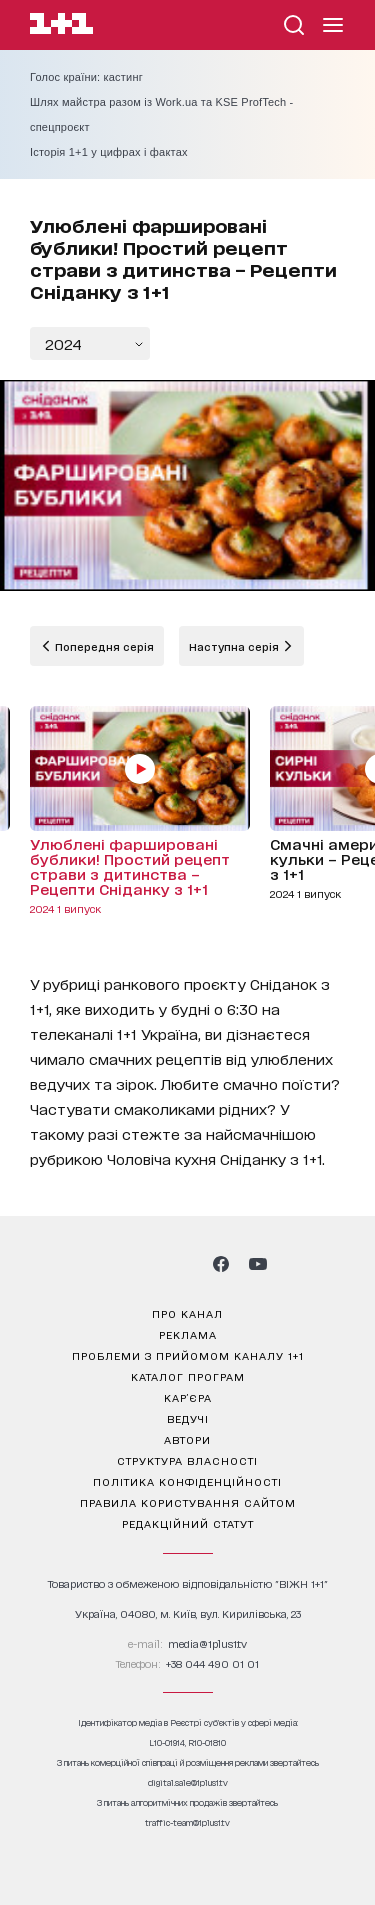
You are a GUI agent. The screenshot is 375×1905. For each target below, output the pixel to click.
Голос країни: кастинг (86, 77)
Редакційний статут (188, 1523)
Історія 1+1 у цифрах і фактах (109, 152)
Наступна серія (235, 646)
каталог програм (188, 1376)
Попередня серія (103, 646)
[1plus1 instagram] (116, 1264)
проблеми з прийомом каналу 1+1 (188, 1355)
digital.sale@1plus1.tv (188, 1782)
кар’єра (188, 1397)
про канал (187, 1313)
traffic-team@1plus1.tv (187, 1822)
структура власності (187, 1460)
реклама (188, 1334)
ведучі (188, 1418)
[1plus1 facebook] (221, 1264)
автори (187, 1439)
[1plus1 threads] (151, 1264)
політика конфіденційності (187, 1481)
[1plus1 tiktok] (186, 1264)
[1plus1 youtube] (258, 1264)
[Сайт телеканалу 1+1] (61, 26)
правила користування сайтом (188, 1502)
